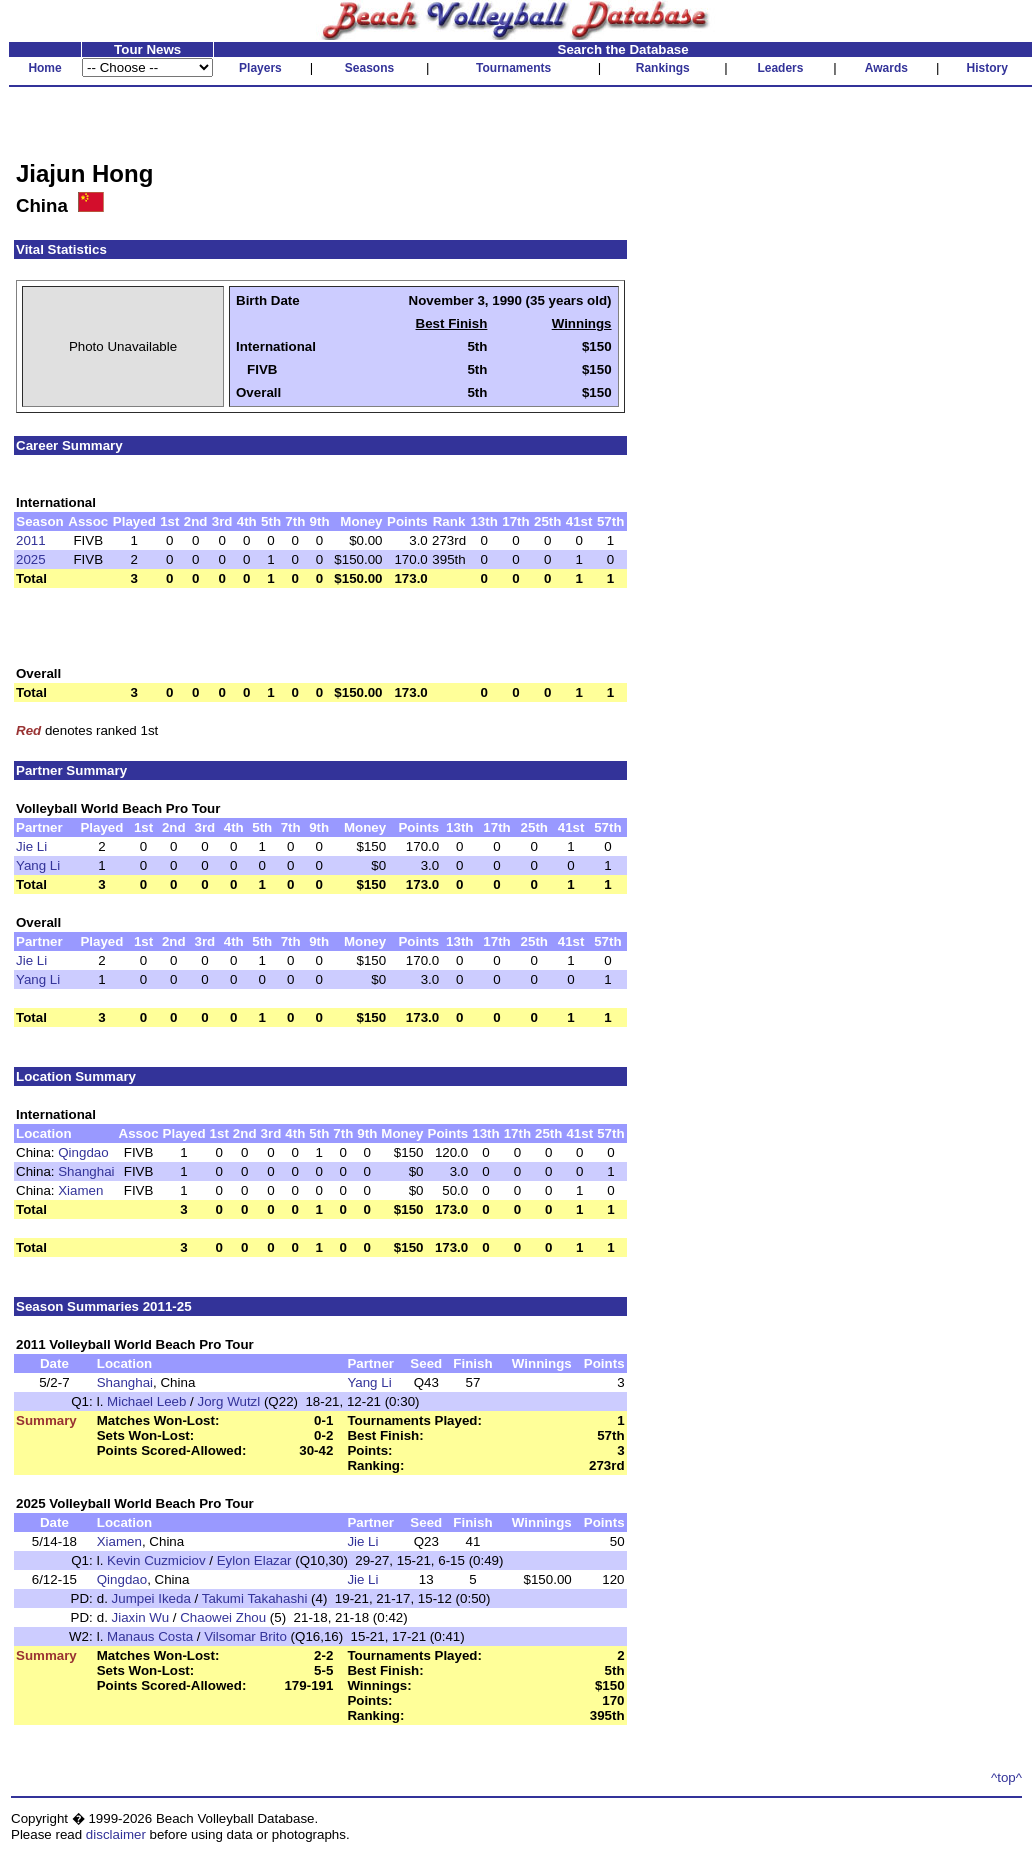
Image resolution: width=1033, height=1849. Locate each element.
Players (260, 68)
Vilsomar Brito (245, 1636)
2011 (31, 540)
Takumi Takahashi (255, 1598)
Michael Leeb (146, 1401)
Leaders (780, 68)
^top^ (1006, 1777)
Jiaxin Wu (141, 1617)
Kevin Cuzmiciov (156, 1560)
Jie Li (31, 846)
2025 (31, 559)
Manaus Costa (150, 1636)
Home (44, 68)
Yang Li (38, 865)
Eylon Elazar (254, 1560)
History (987, 68)
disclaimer (116, 1834)
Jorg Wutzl (229, 1401)
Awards (886, 68)
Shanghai (86, 1171)
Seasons (369, 68)
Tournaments (513, 68)
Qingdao (83, 1152)
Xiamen (80, 1190)
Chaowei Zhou (223, 1617)
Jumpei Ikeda (151, 1598)
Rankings (663, 68)
